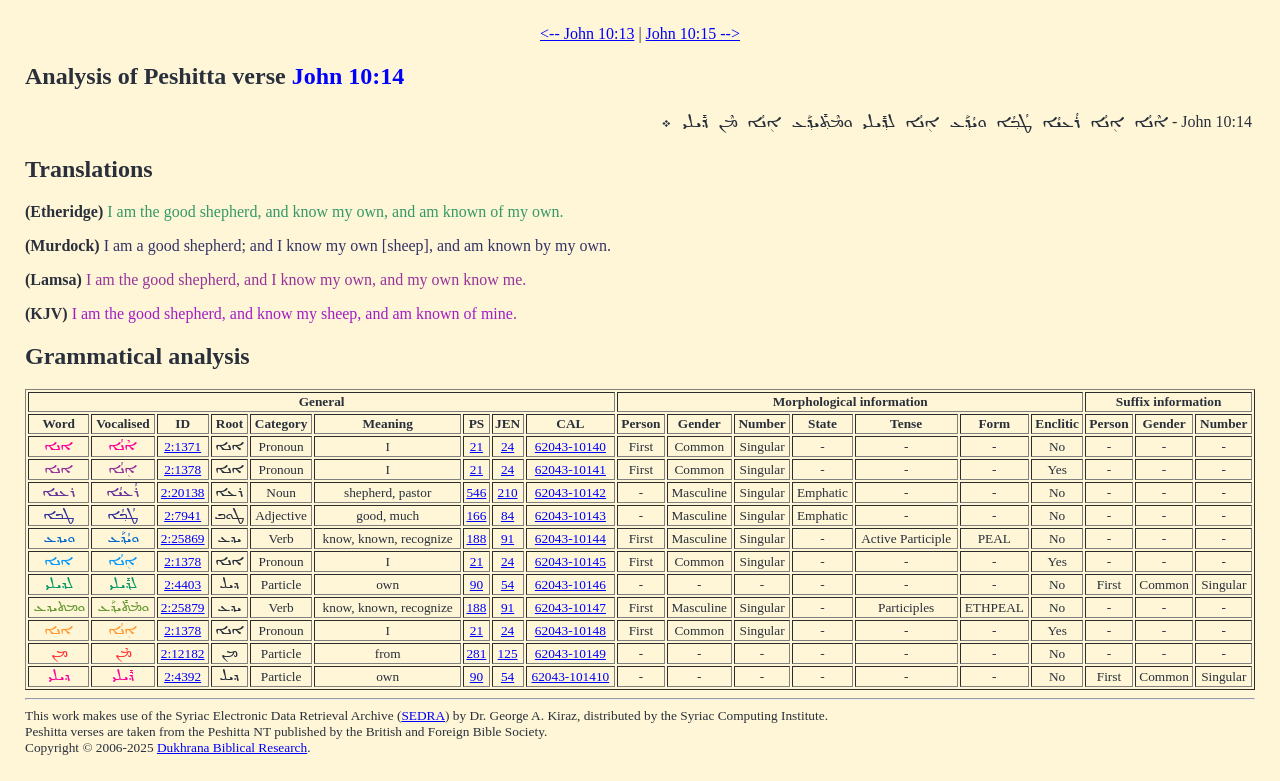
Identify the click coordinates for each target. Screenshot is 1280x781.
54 (507, 584)
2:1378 (182, 469)
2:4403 (182, 584)
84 (507, 515)
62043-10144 (570, 538)
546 (476, 492)
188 (476, 538)
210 (508, 492)
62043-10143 (570, 515)
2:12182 (183, 653)
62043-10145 (570, 561)
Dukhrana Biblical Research (232, 747)
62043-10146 (570, 584)
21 (476, 446)
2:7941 (182, 515)
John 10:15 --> (693, 33)
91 (507, 538)
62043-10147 (570, 607)
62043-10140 (570, 446)
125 (508, 653)
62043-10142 (570, 492)
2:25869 (183, 538)
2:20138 (183, 492)
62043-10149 (570, 653)
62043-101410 (571, 676)
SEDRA (423, 715)
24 (507, 446)
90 (476, 584)
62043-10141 (570, 469)
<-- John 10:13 (587, 33)
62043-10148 (570, 630)
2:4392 (182, 676)
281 (476, 653)
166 (476, 515)
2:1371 (182, 446)
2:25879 (183, 607)
